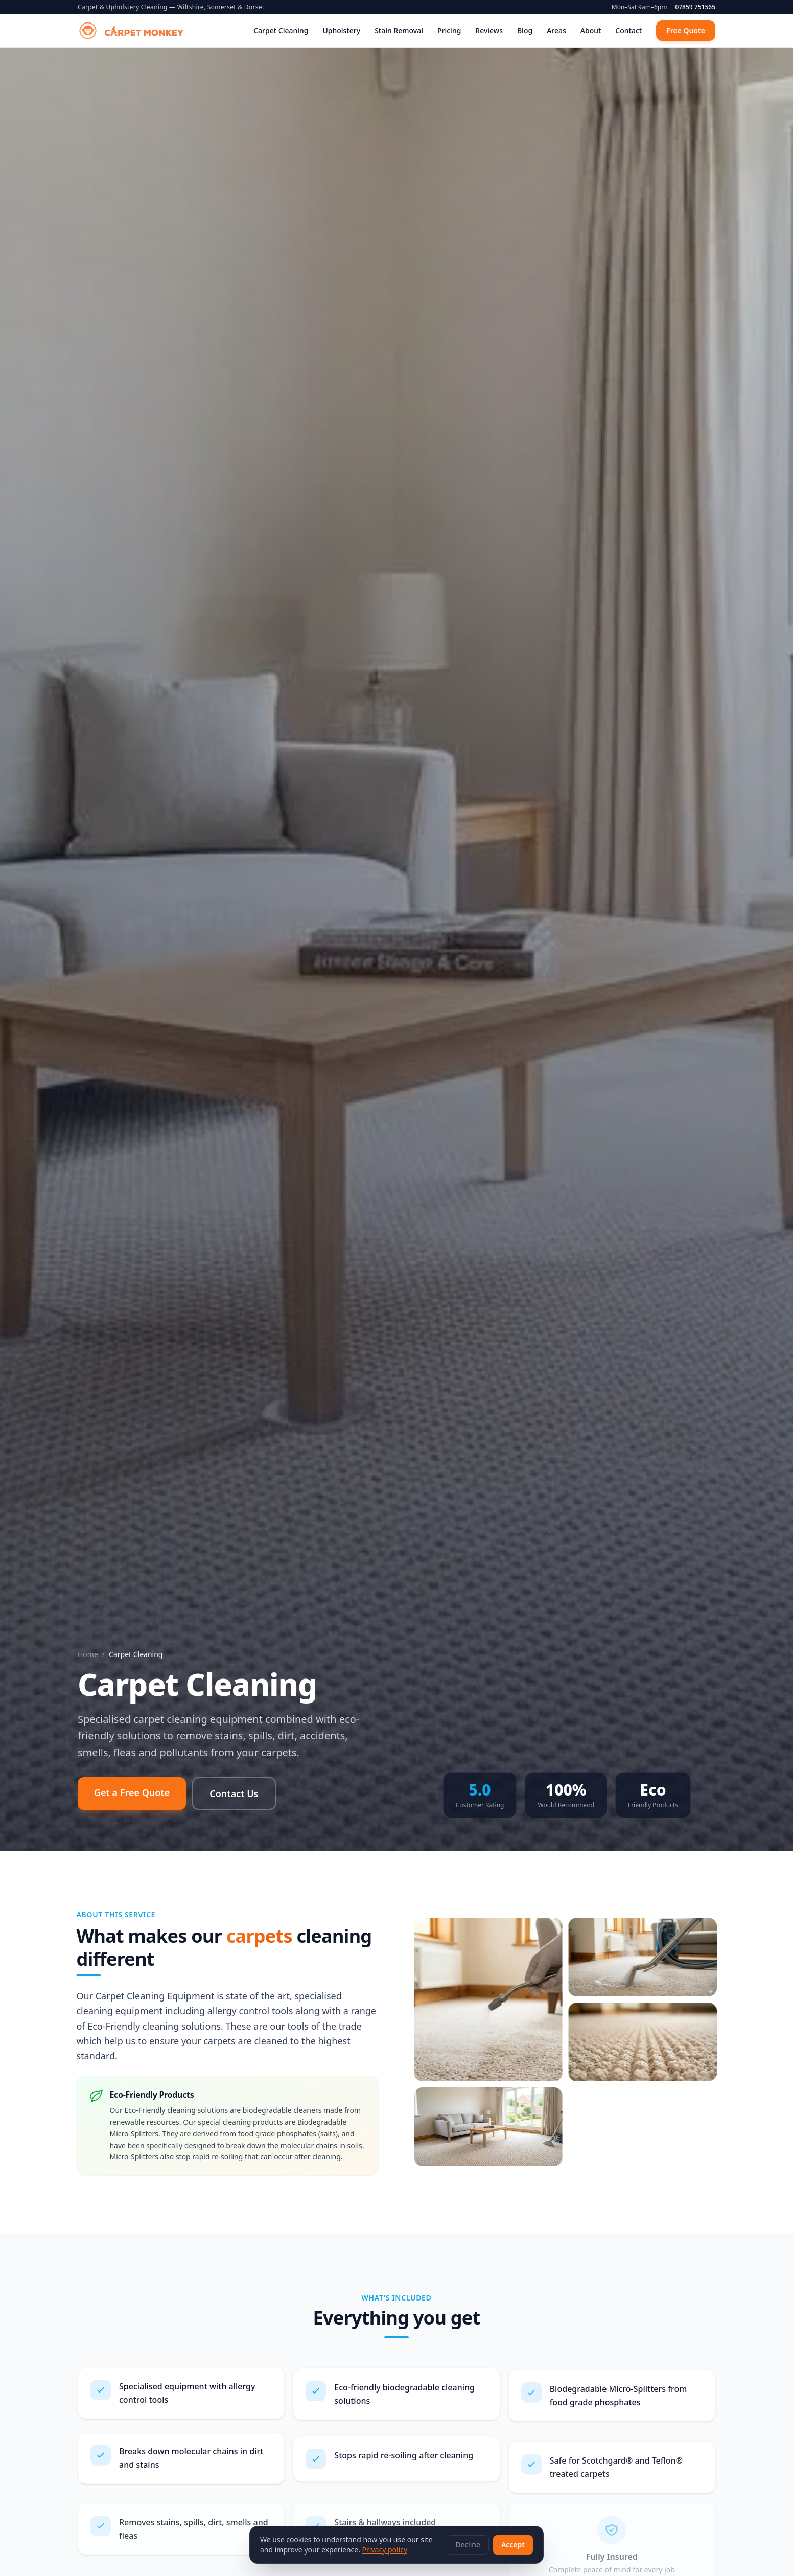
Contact (628, 30)
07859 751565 (695, 7)
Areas (556, 30)
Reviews (489, 30)
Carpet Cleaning (280, 30)
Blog (524, 30)
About (590, 30)
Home (88, 1654)
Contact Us (233, 1793)
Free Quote (685, 30)
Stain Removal (399, 30)
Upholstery (341, 30)
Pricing (449, 30)
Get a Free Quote (132, 1792)
